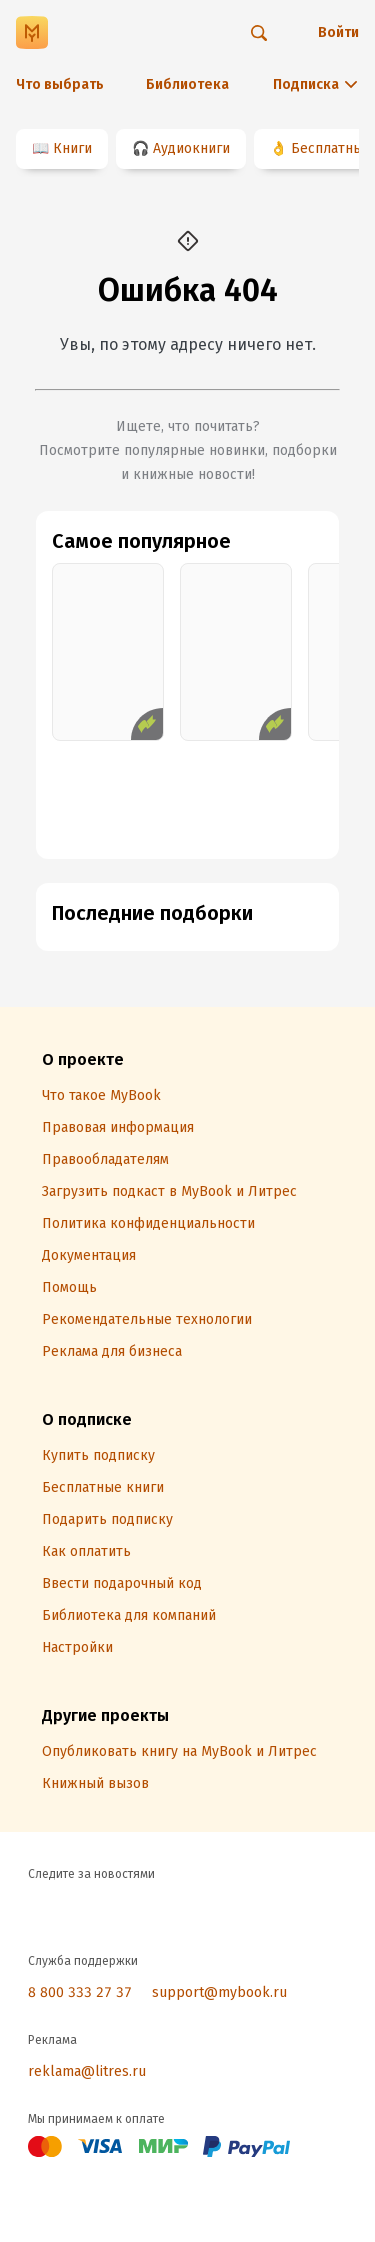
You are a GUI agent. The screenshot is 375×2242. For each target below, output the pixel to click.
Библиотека (187, 84)
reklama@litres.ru (87, 2071)
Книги (72, 148)
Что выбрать (60, 84)
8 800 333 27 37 (80, 1992)
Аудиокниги (191, 148)
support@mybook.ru (219, 1992)
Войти (338, 32)
